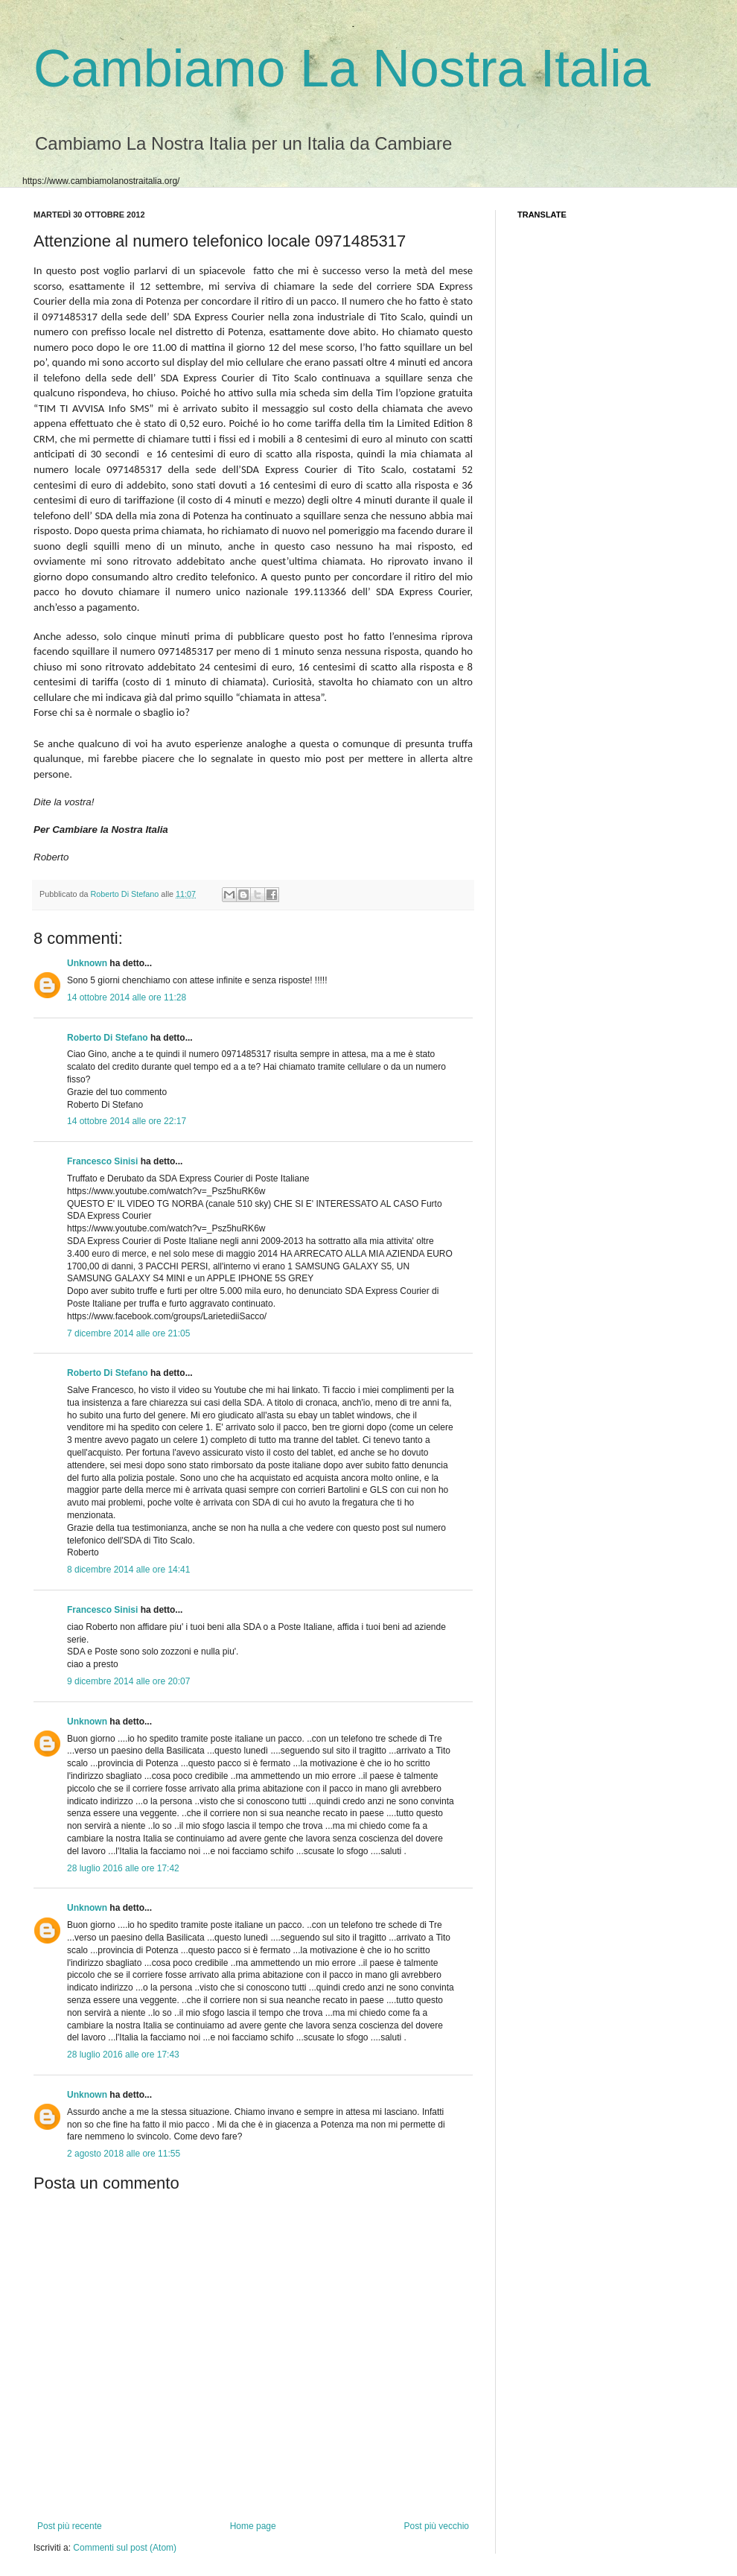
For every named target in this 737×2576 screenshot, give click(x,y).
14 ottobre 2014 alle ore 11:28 (126, 997)
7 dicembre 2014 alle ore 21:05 (128, 1333)
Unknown (87, 963)
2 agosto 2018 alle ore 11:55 (123, 2153)
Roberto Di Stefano (125, 893)
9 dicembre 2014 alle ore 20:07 (128, 1681)
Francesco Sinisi (102, 1161)
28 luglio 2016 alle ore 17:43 (123, 2054)
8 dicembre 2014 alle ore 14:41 (128, 1569)
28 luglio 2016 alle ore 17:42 (123, 1868)
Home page (253, 2526)
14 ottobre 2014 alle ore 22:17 (126, 1121)
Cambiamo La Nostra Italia (342, 68)
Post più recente (69, 2526)
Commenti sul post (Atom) (124, 2547)
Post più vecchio (436, 2526)
